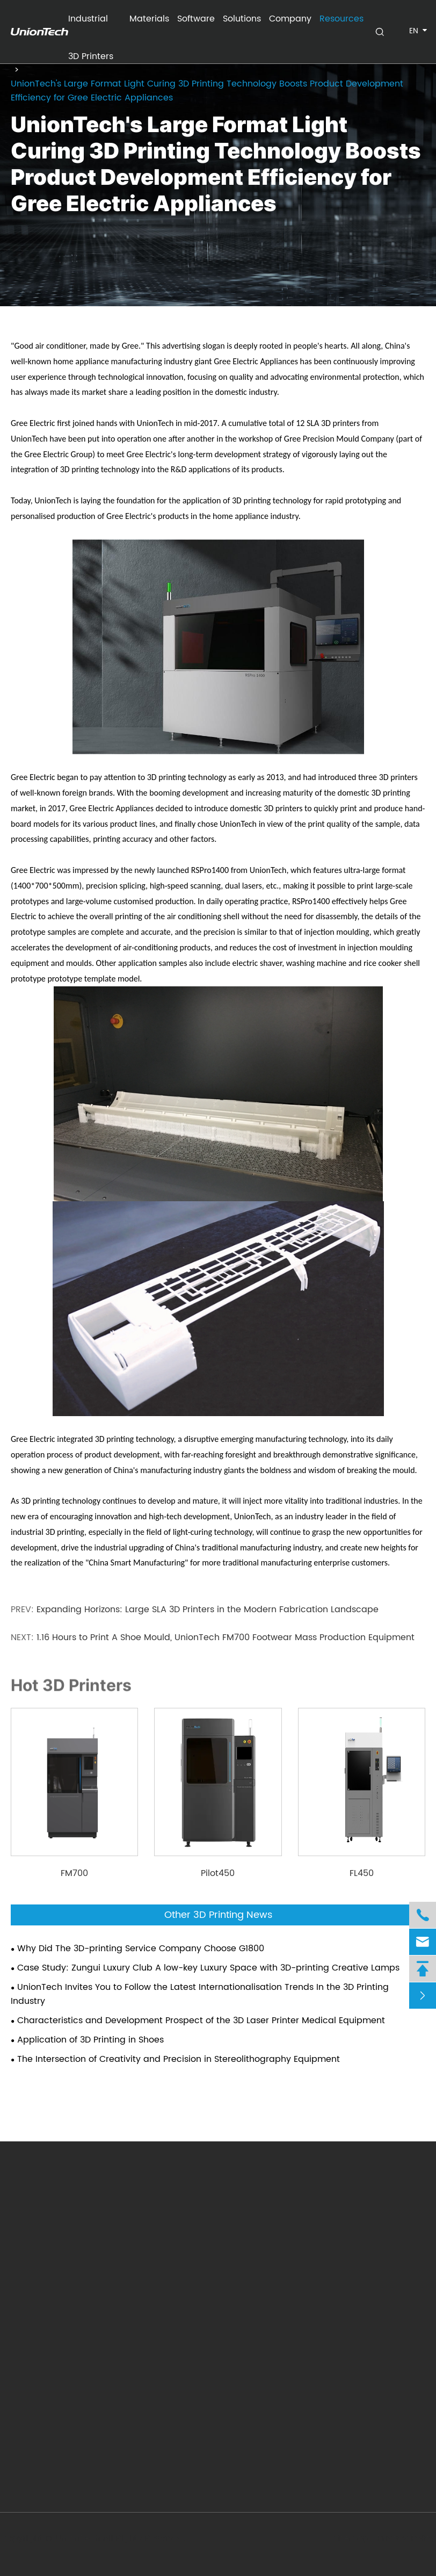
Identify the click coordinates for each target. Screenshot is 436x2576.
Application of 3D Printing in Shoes (90, 2040)
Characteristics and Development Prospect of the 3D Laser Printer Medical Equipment (201, 2020)
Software (196, 19)
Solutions (242, 19)
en (413, 31)
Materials (149, 19)
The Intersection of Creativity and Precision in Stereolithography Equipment (178, 2059)
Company (290, 19)
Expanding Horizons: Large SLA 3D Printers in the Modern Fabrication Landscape (208, 1610)
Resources (341, 19)
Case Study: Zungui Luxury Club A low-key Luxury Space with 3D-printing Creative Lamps (208, 1968)
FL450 (362, 1873)
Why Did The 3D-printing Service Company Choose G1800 (140, 1949)
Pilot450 (218, 1873)
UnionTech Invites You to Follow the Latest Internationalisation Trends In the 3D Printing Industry (200, 1994)
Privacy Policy (405, 2538)
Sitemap (350, 2538)
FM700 (74, 1873)
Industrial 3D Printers (90, 25)
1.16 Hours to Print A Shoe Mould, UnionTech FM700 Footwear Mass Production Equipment (226, 1637)
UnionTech (78, 2538)
